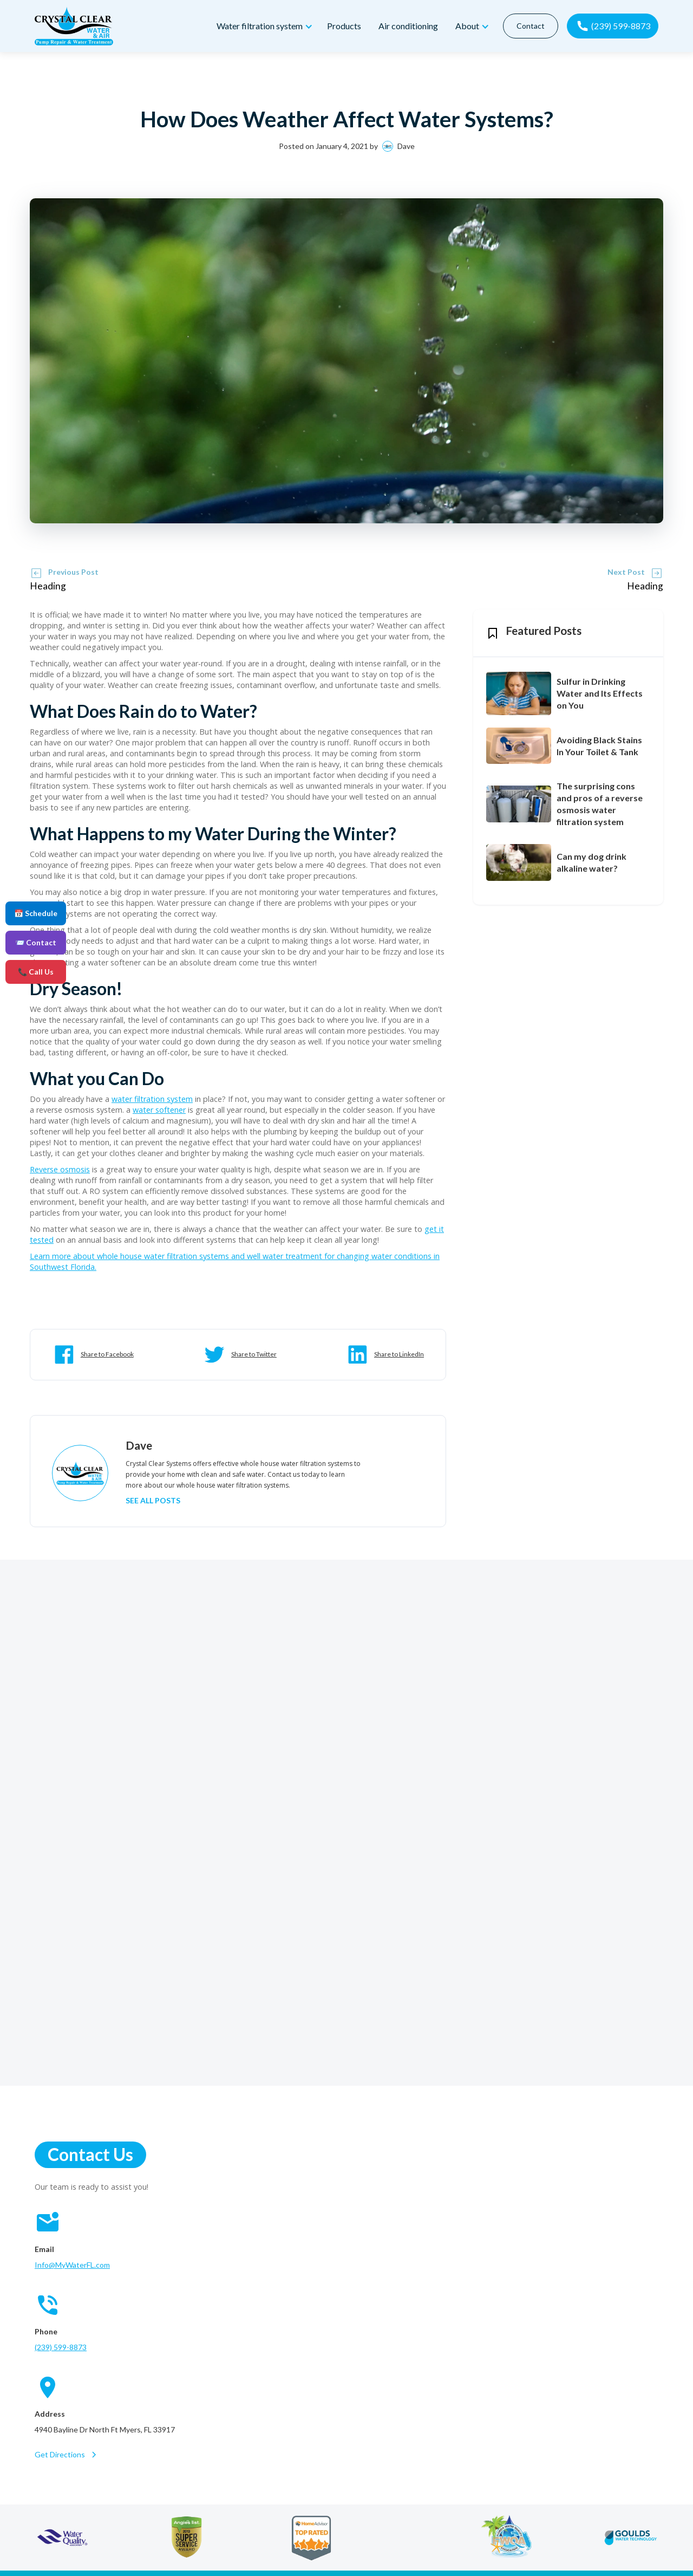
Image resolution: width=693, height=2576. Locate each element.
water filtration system (152, 1099)
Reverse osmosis (60, 1169)
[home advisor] (311, 2537)
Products (341, 26)
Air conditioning (405, 26)
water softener (159, 1110)
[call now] (611, 26)
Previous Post (73, 571)
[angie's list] (186, 2537)
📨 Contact (35, 942)
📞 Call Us (36, 971)
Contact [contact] (528, 25)
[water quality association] (62, 2537)
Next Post (626, 571)
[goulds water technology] (631, 2537)
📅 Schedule (35, 913)
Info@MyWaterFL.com (72, 2264)
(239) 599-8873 (61, 2347)
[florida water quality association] (506, 2537)
